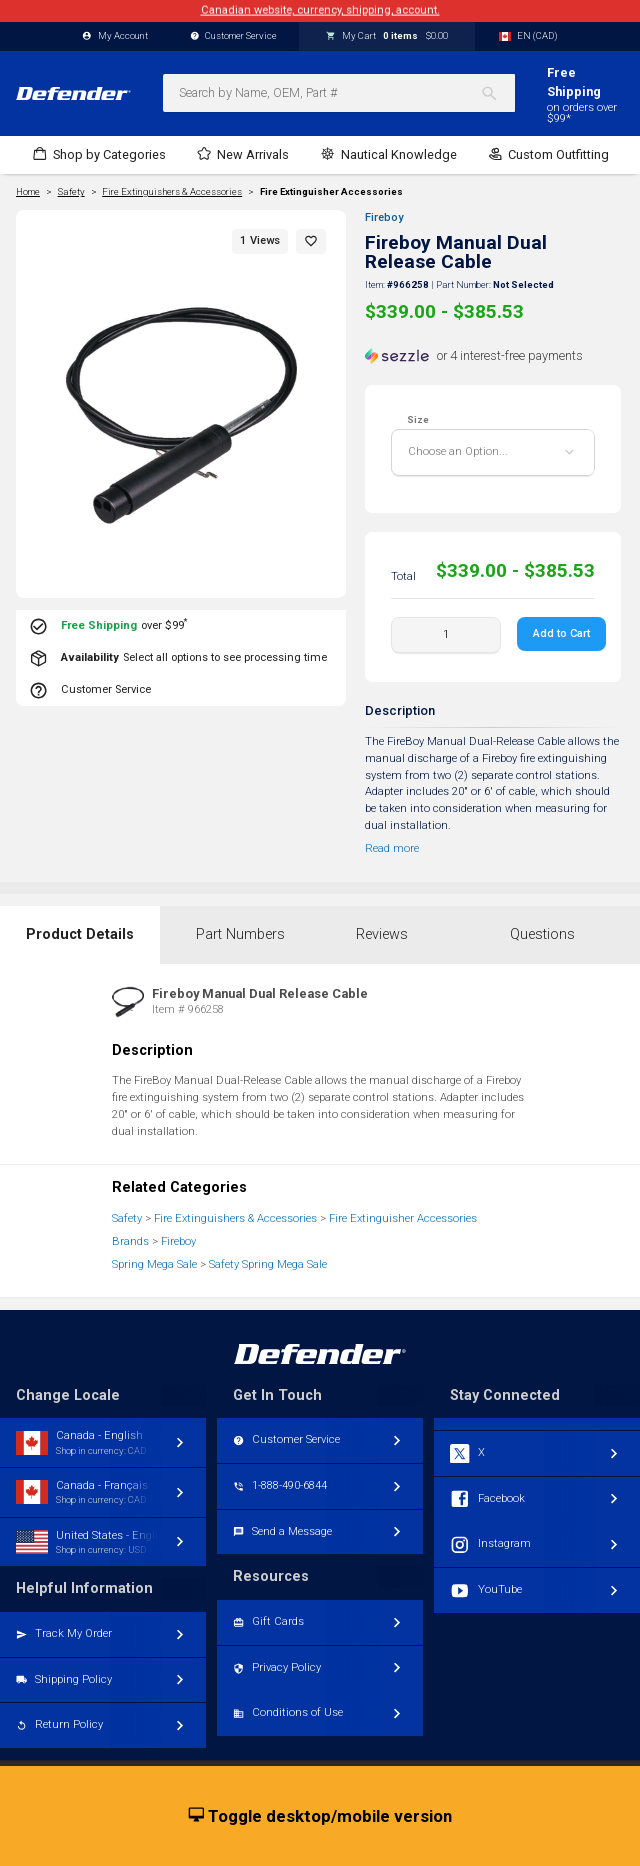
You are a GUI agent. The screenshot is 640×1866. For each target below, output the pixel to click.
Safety (127, 1218)
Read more (392, 848)
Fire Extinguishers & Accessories (235, 1218)
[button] (311, 241)
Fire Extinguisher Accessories (331, 192)
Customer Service (234, 36)
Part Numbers (240, 934)
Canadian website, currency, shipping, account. (320, 10)
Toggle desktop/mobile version (320, 1817)
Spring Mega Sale (154, 1264)
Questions (542, 934)
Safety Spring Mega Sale (268, 1264)
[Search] (497, 93)
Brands (130, 1241)
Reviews (382, 934)
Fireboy (384, 217)
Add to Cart (561, 633)
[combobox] (339, 93)
